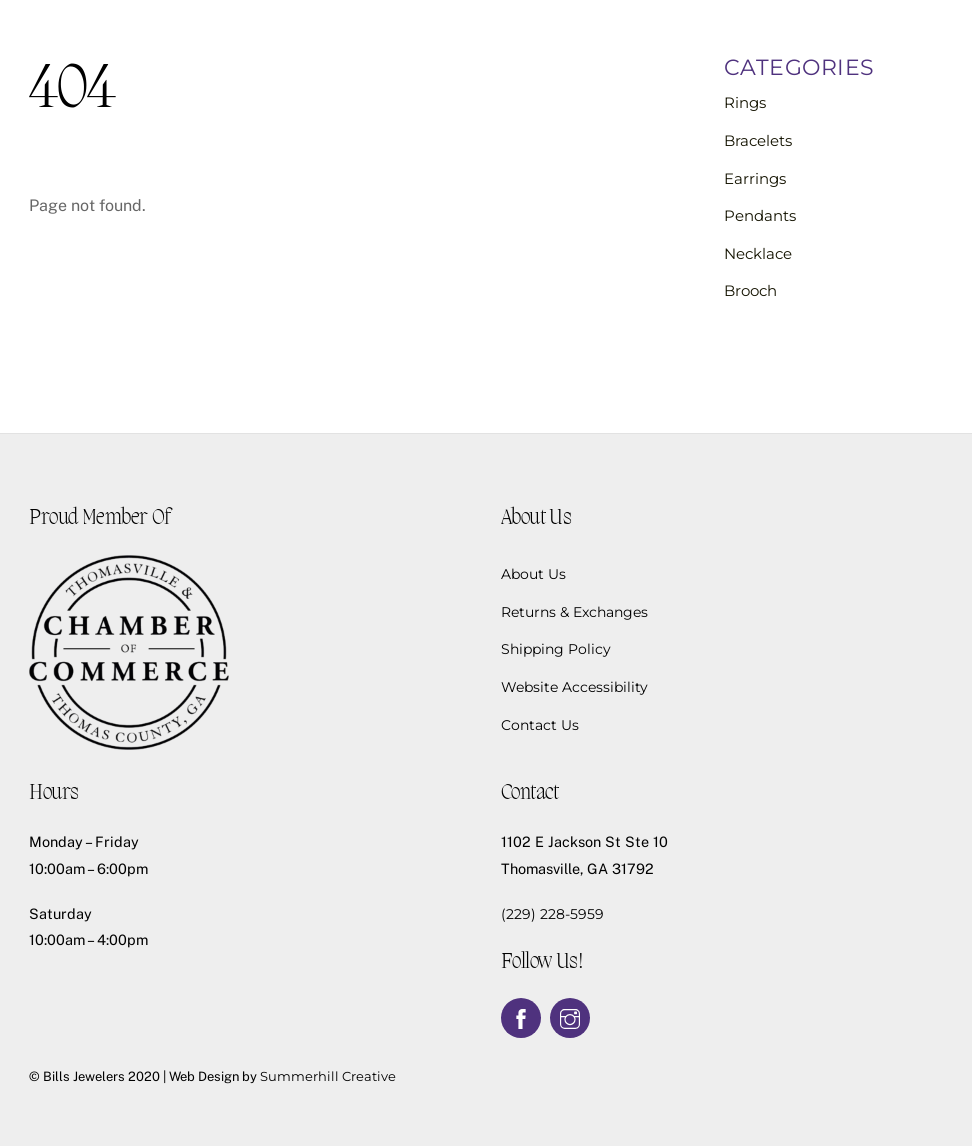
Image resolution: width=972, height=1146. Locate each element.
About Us (533, 574)
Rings (745, 102)
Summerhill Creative (328, 1076)
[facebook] (521, 1017)
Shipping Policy (556, 649)
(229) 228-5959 (552, 914)
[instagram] (570, 1017)
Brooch (750, 290)
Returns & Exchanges (574, 612)
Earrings (755, 178)
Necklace (758, 253)
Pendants (760, 215)
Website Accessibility (574, 687)
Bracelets (758, 140)
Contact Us (540, 725)
